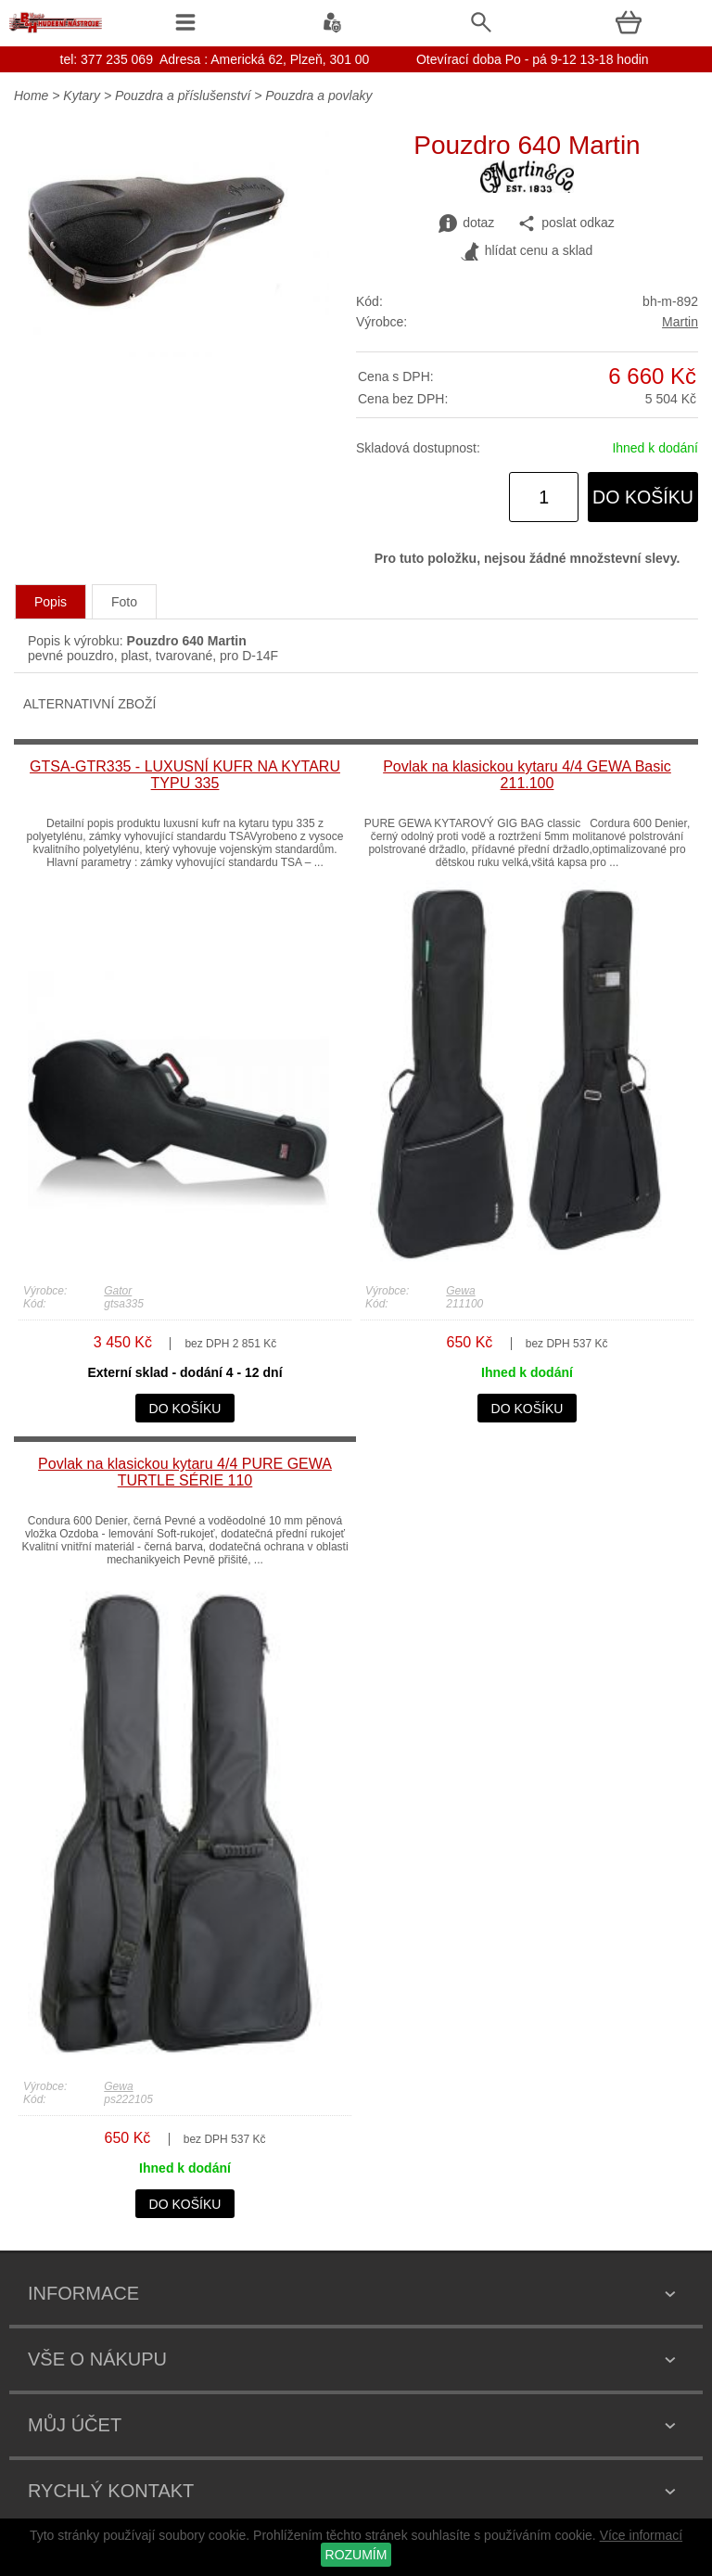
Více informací (641, 2535)
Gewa (460, 1290)
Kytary (81, 95)
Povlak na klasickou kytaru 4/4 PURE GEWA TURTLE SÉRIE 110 (185, 1472)
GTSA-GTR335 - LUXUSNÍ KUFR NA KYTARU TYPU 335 (185, 775)
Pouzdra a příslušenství (182, 95)
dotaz (466, 223)
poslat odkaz (566, 223)
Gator (118, 1290)
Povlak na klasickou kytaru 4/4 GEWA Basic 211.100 (527, 775)
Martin (680, 321)
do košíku (642, 497)
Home (31, 95)
